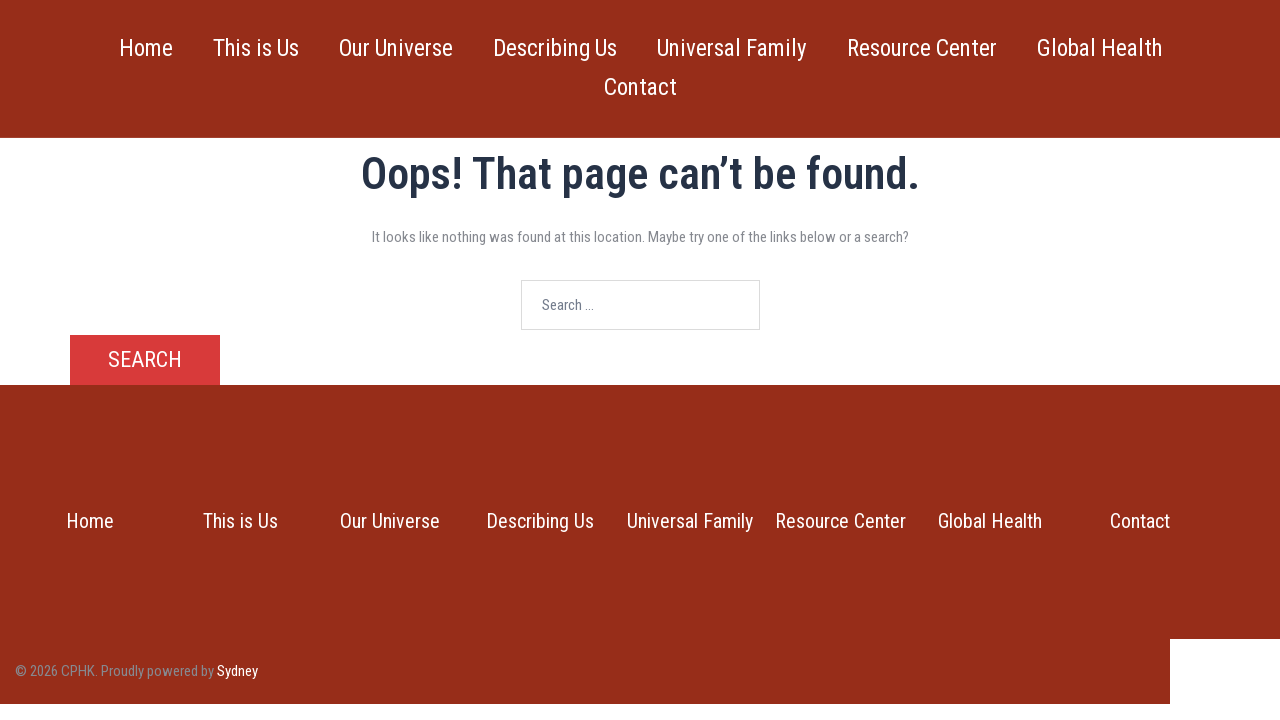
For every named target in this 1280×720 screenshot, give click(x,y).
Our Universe (396, 48)
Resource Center (922, 48)
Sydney (237, 671)
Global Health (1099, 48)
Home (146, 48)
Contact (640, 87)
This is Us (256, 48)
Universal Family (732, 48)
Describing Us (555, 48)
